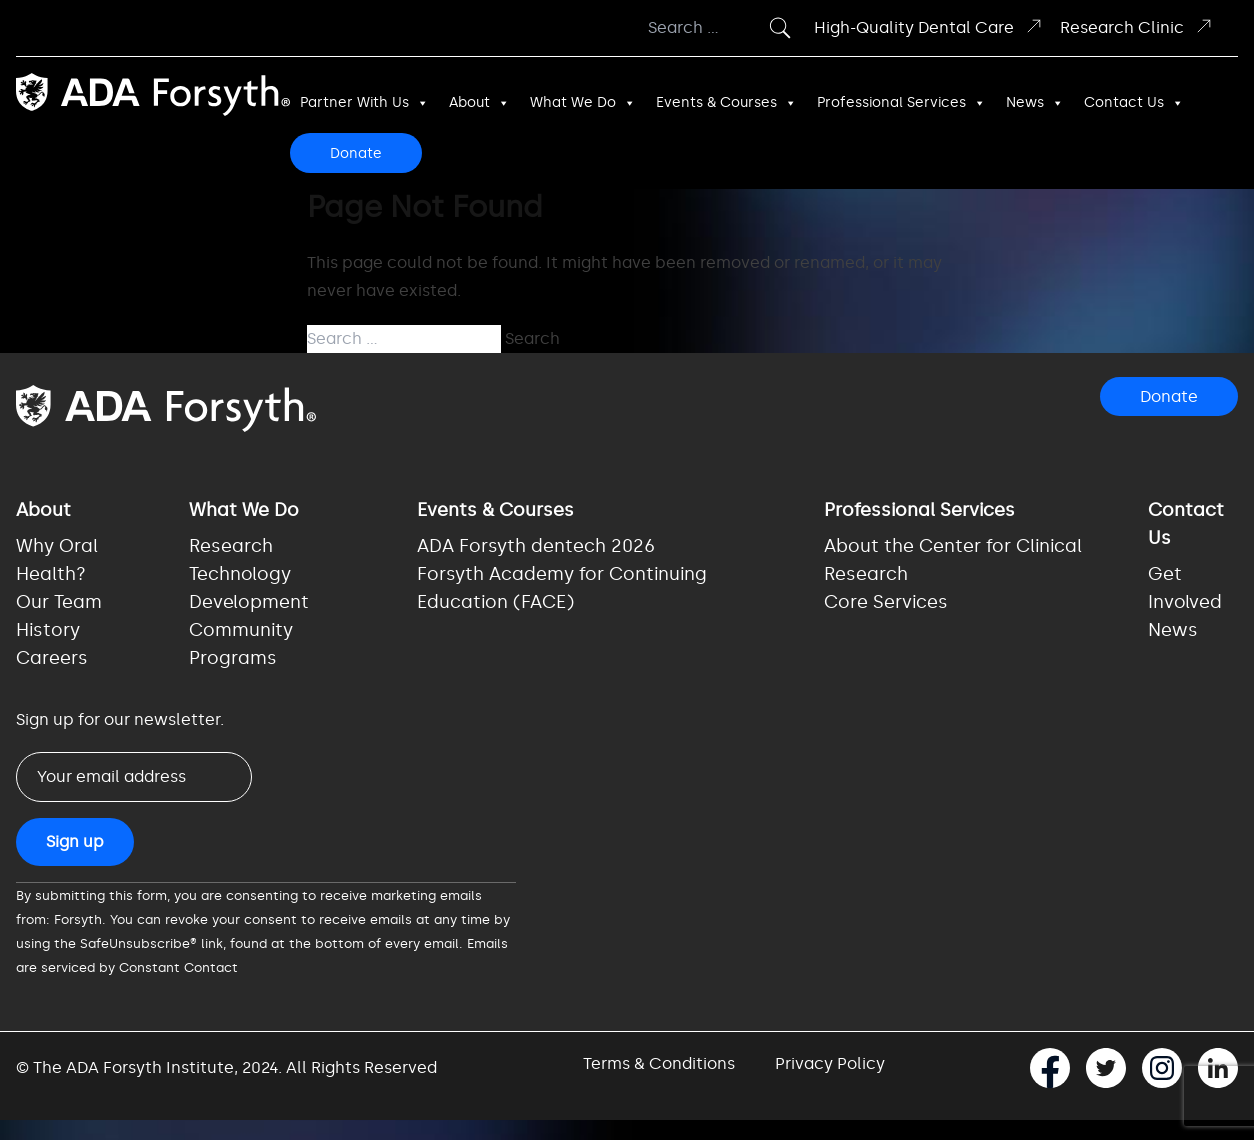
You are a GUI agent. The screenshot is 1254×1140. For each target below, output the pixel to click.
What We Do (583, 103)
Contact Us (1134, 103)
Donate (356, 153)
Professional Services (901, 103)
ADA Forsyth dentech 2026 (536, 546)
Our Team (59, 602)
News (1035, 103)
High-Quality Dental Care (929, 26)
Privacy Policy (830, 1063)
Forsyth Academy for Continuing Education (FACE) (562, 588)
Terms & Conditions (659, 1063)
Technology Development (249, 588)
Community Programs (241, 644)
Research (231, 546)
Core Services (886, 602)
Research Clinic (1137, 26)
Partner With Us (364, 103)
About (479, 103)
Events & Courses (726, 103)
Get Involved (1185, 588)
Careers (52, 658)
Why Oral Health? (57, 560)
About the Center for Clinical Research (953, 560)
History (48, 630)
